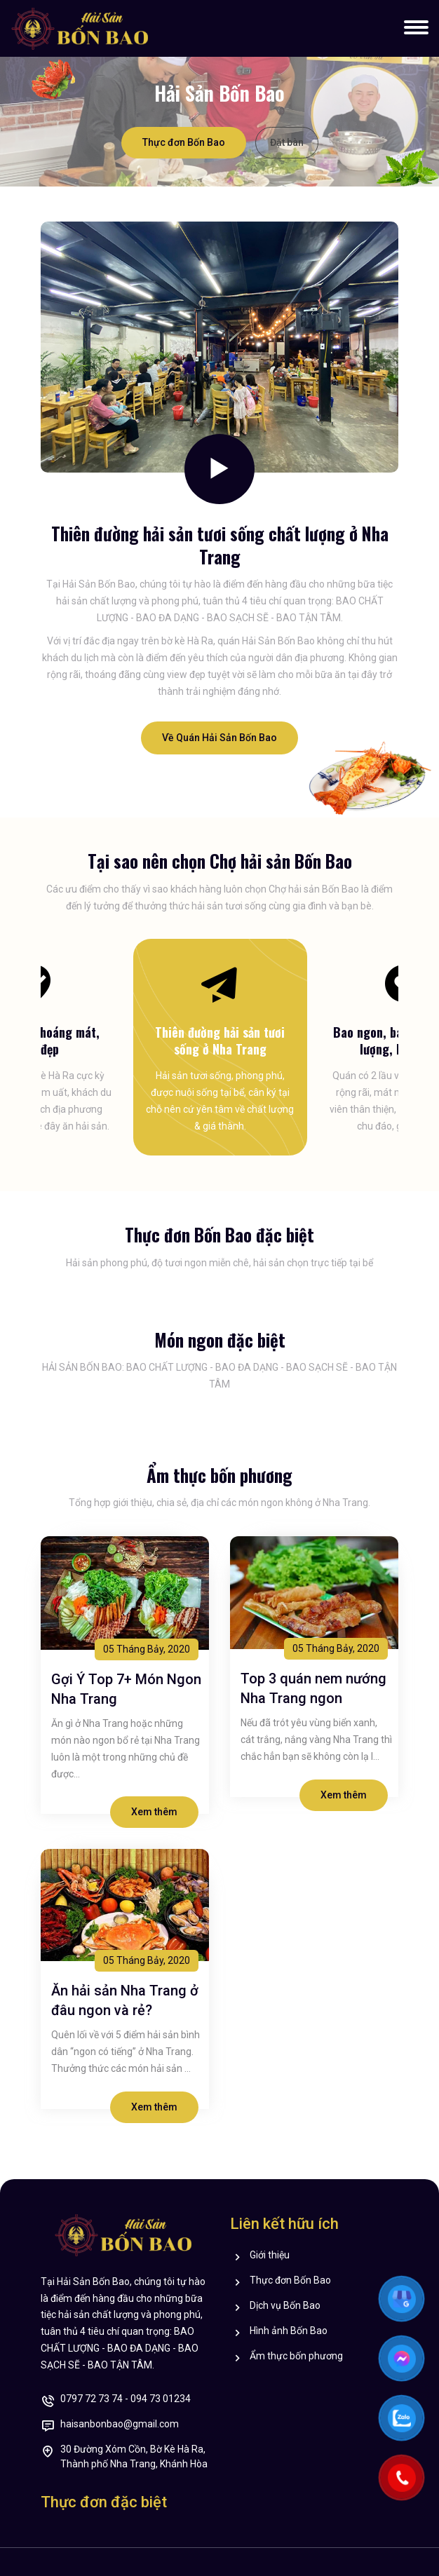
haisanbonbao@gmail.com (119, 2425)
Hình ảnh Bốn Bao (288, 2331)
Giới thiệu (270, 2256)
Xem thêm (154, 1811)
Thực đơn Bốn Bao (183, 142)
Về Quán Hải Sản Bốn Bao (219, 737)
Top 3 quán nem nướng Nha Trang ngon (313, 1688)
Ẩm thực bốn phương (296, 2357)
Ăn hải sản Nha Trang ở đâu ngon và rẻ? (124, 2000)
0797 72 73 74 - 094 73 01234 (125, 2399)
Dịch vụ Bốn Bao (285, 2306)
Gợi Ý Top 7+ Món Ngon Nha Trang (126, 1689)
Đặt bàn (287, 142)
